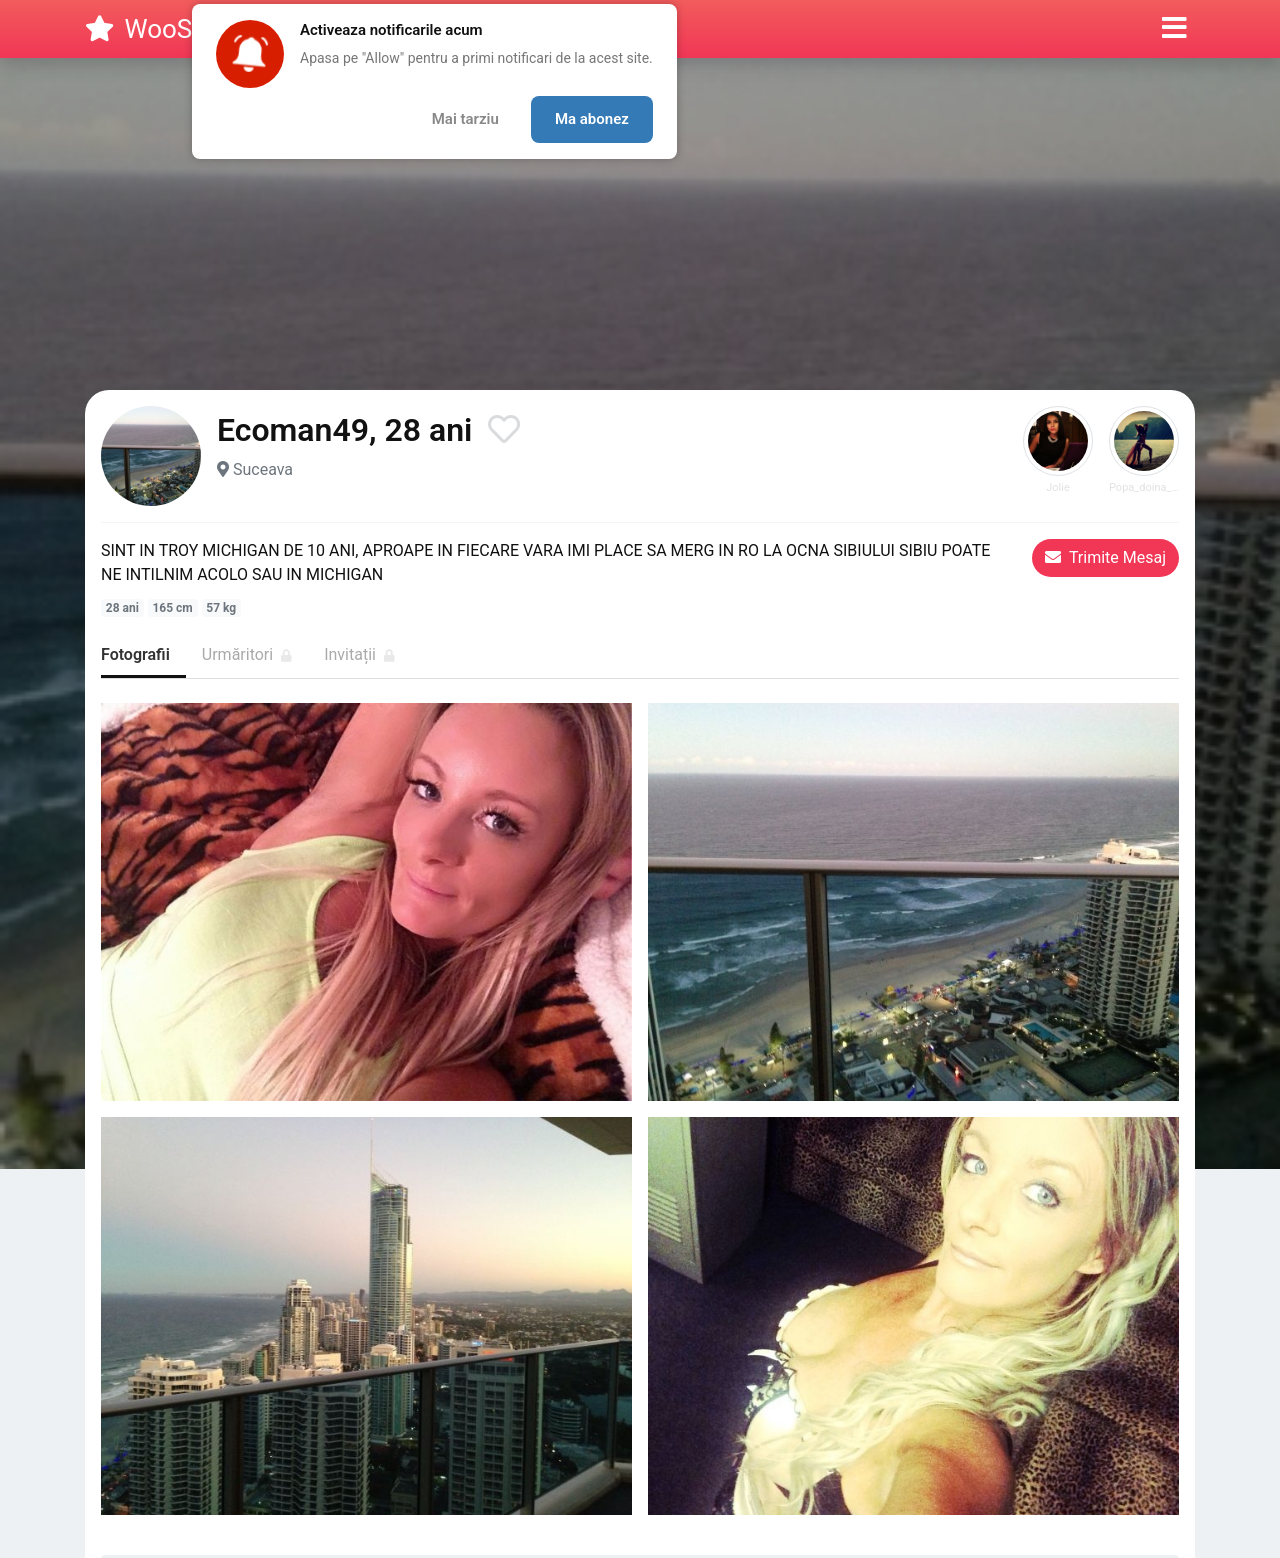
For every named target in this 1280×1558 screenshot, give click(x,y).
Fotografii (135, 654)
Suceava (263, 469)
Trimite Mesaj (1105, 557)
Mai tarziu (465, 119)
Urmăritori (247, 654)
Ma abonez (592, 119)
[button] (1174, 29)
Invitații (359, 654)
